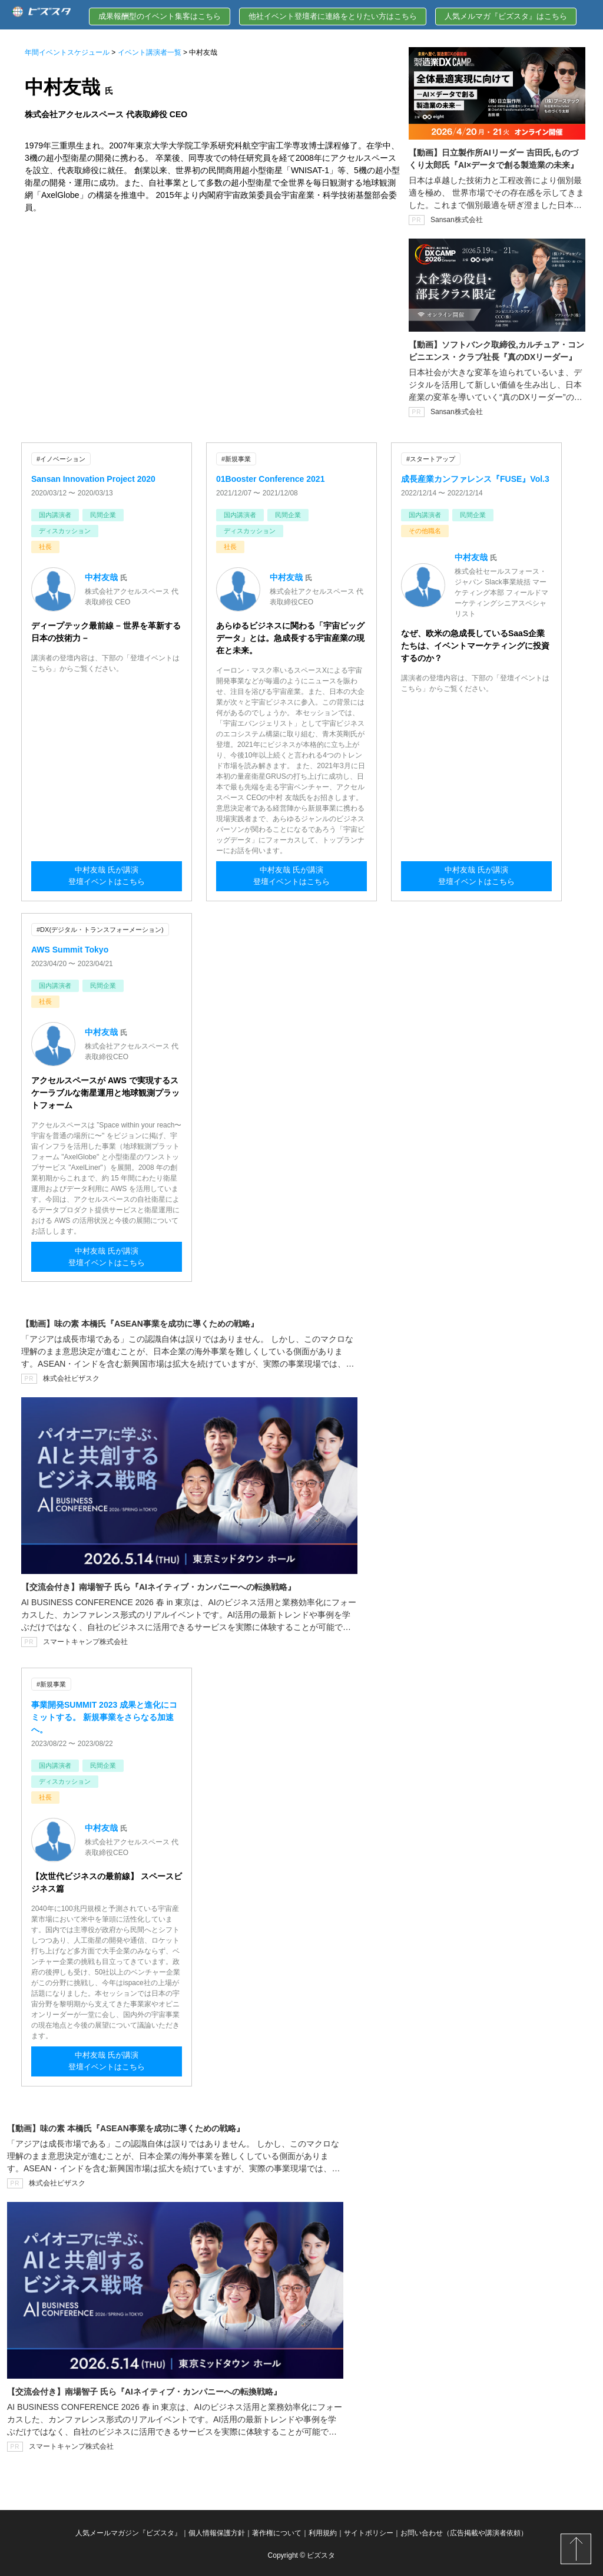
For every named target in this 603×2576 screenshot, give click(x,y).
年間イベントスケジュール (67, 52)
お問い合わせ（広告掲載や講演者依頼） (464, 2531)
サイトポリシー (368, 2531)
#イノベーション (61, 458)
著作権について (277, 2531)
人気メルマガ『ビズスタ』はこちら (506, 16)
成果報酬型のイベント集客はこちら (159, 16)
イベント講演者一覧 (149, 52)
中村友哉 (101, 576)
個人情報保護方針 (216, 2531)
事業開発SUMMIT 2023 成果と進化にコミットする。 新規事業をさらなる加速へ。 (104, 1715)
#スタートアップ (430, 458)
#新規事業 (236, 458)
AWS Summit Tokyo (69, 948)
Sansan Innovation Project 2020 (93, 478)
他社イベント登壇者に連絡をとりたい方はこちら (333, 16)
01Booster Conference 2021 (270, 478)
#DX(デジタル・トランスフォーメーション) (100, 928)
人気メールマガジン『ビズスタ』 (128, 2531)
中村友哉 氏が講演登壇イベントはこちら (106, 877)
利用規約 (323, 2531)
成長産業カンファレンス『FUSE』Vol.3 (475, 478)
